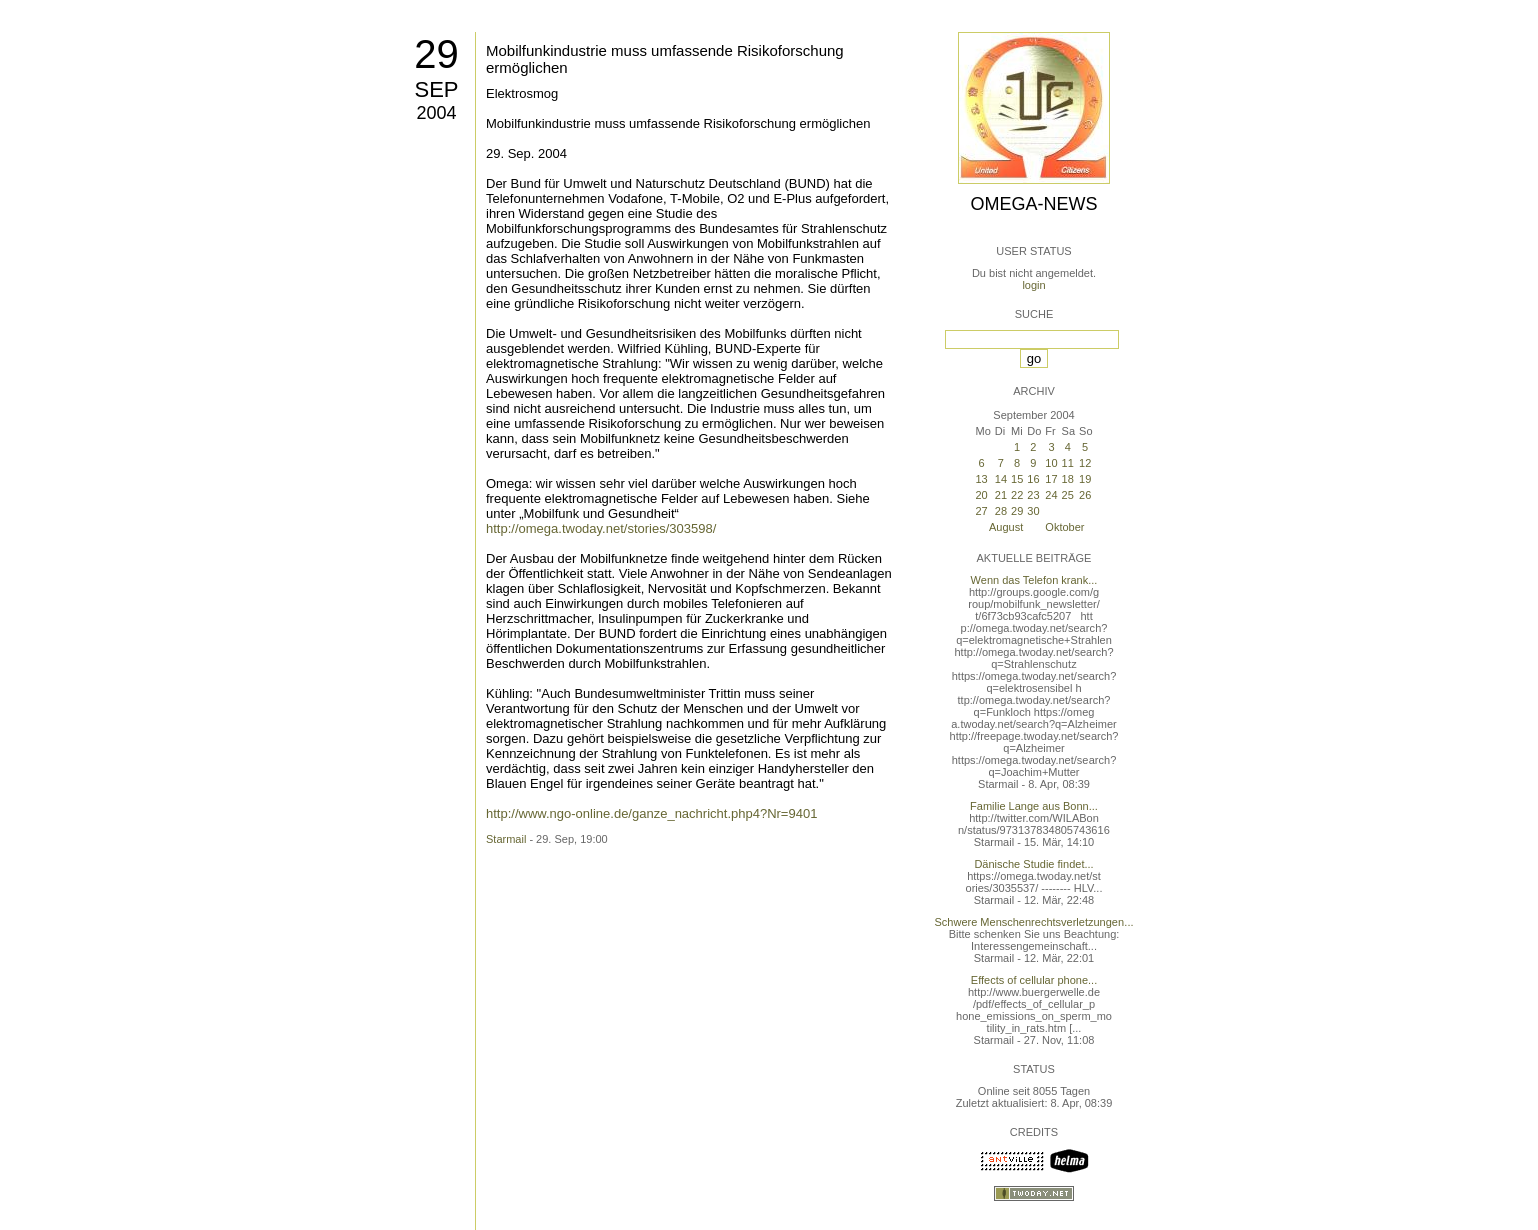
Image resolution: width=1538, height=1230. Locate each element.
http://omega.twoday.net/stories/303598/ (601, 528)
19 (1085, 479)
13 (981, 479)
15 (1017, 479)
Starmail (506, 839)
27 (981, 511)
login (1033, 285)
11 (1068, 463)
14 (1001, 479)
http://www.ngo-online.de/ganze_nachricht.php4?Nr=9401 (651, 813)
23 (1033, 495)
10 (1051, 463)
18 (1068, 479)
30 (1033, 511)
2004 (436, 113)
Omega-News (1033, 204)
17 (1051, 479)
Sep (436, 89)
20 (981, 495)
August (1006, 527)
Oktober (1064, 527)
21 (1001, 495)
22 (1017, 495)
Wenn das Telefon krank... (1034, 580)
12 (1085, 463)
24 (1051, 495)
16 (1033, 479)
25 (1068, 495)
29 (436, 54)
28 (1001, 511)
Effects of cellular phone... (1034, 980)
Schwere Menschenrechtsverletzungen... (1034, 922)
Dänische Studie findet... (1033, 864)
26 (1085, 495)
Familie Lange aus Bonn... (1034, 806)
